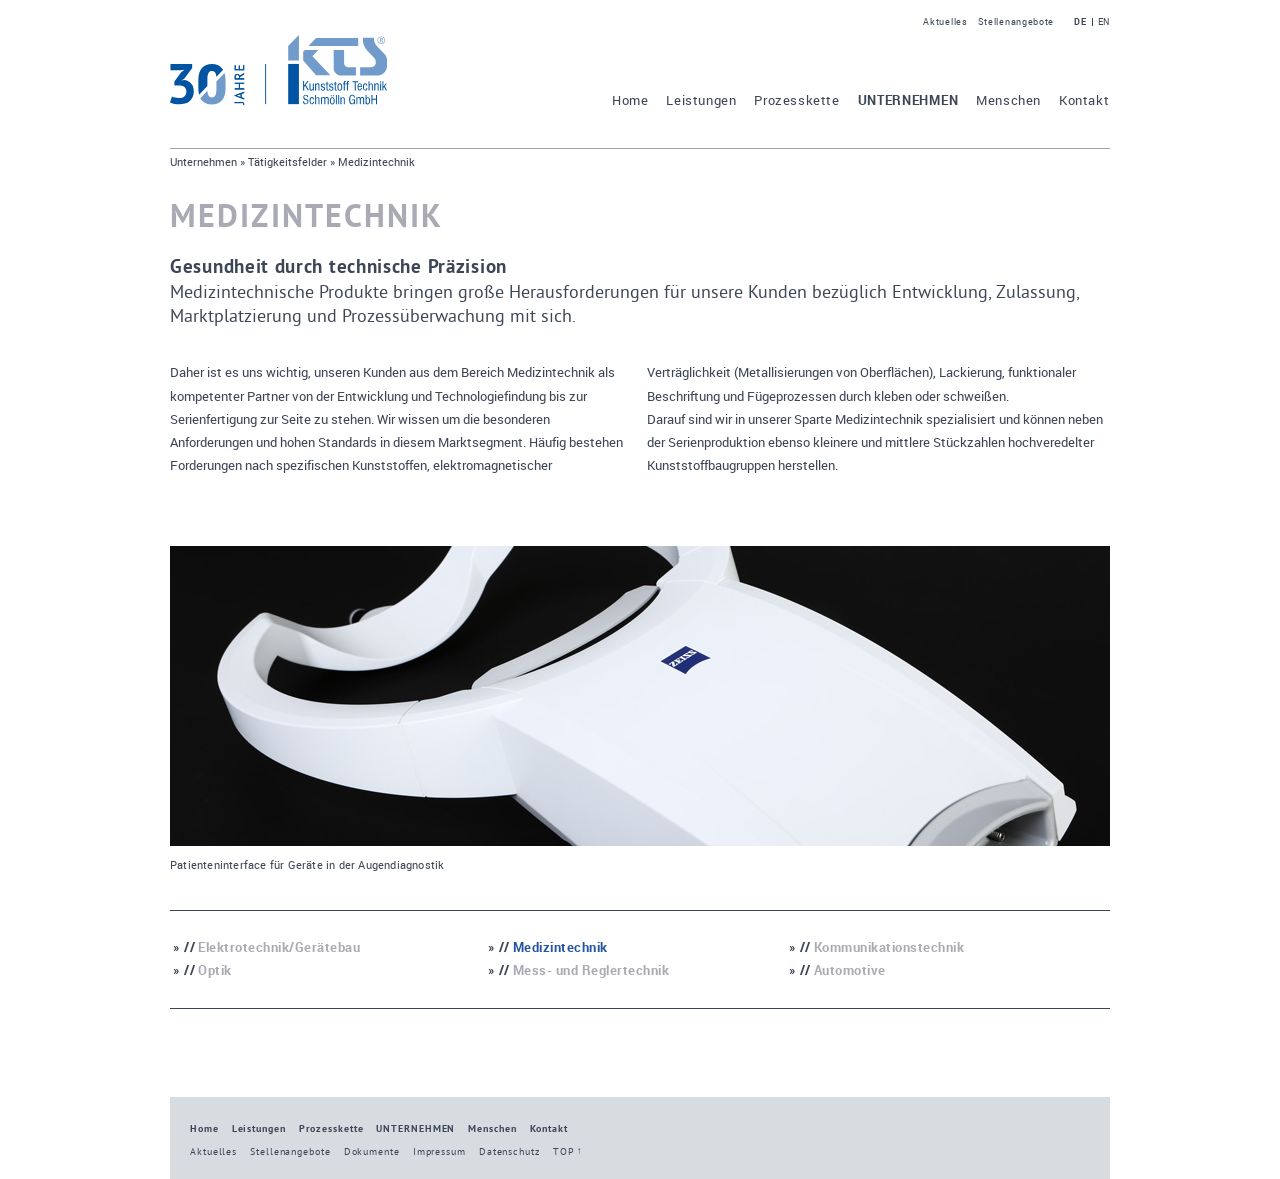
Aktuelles (945, 21)
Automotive (850, 970)
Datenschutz (509, 1151)
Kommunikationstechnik (889, 947)
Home (630, 100)
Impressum (439, 1151)
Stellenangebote (1016, 21)
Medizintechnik (560, 947)
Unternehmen (908, 100)
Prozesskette (796, 100)
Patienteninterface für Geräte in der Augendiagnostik (307, 865)
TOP (564, 1151)
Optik (215, 970)
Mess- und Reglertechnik (591, 970)
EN (1104, 22)
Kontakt (1084, 100)
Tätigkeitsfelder (287, 161)
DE (1080, 22)
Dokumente (372, 1151)
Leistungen (701, 100)
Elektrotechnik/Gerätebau (279, 947)
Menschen (1008, 100)
